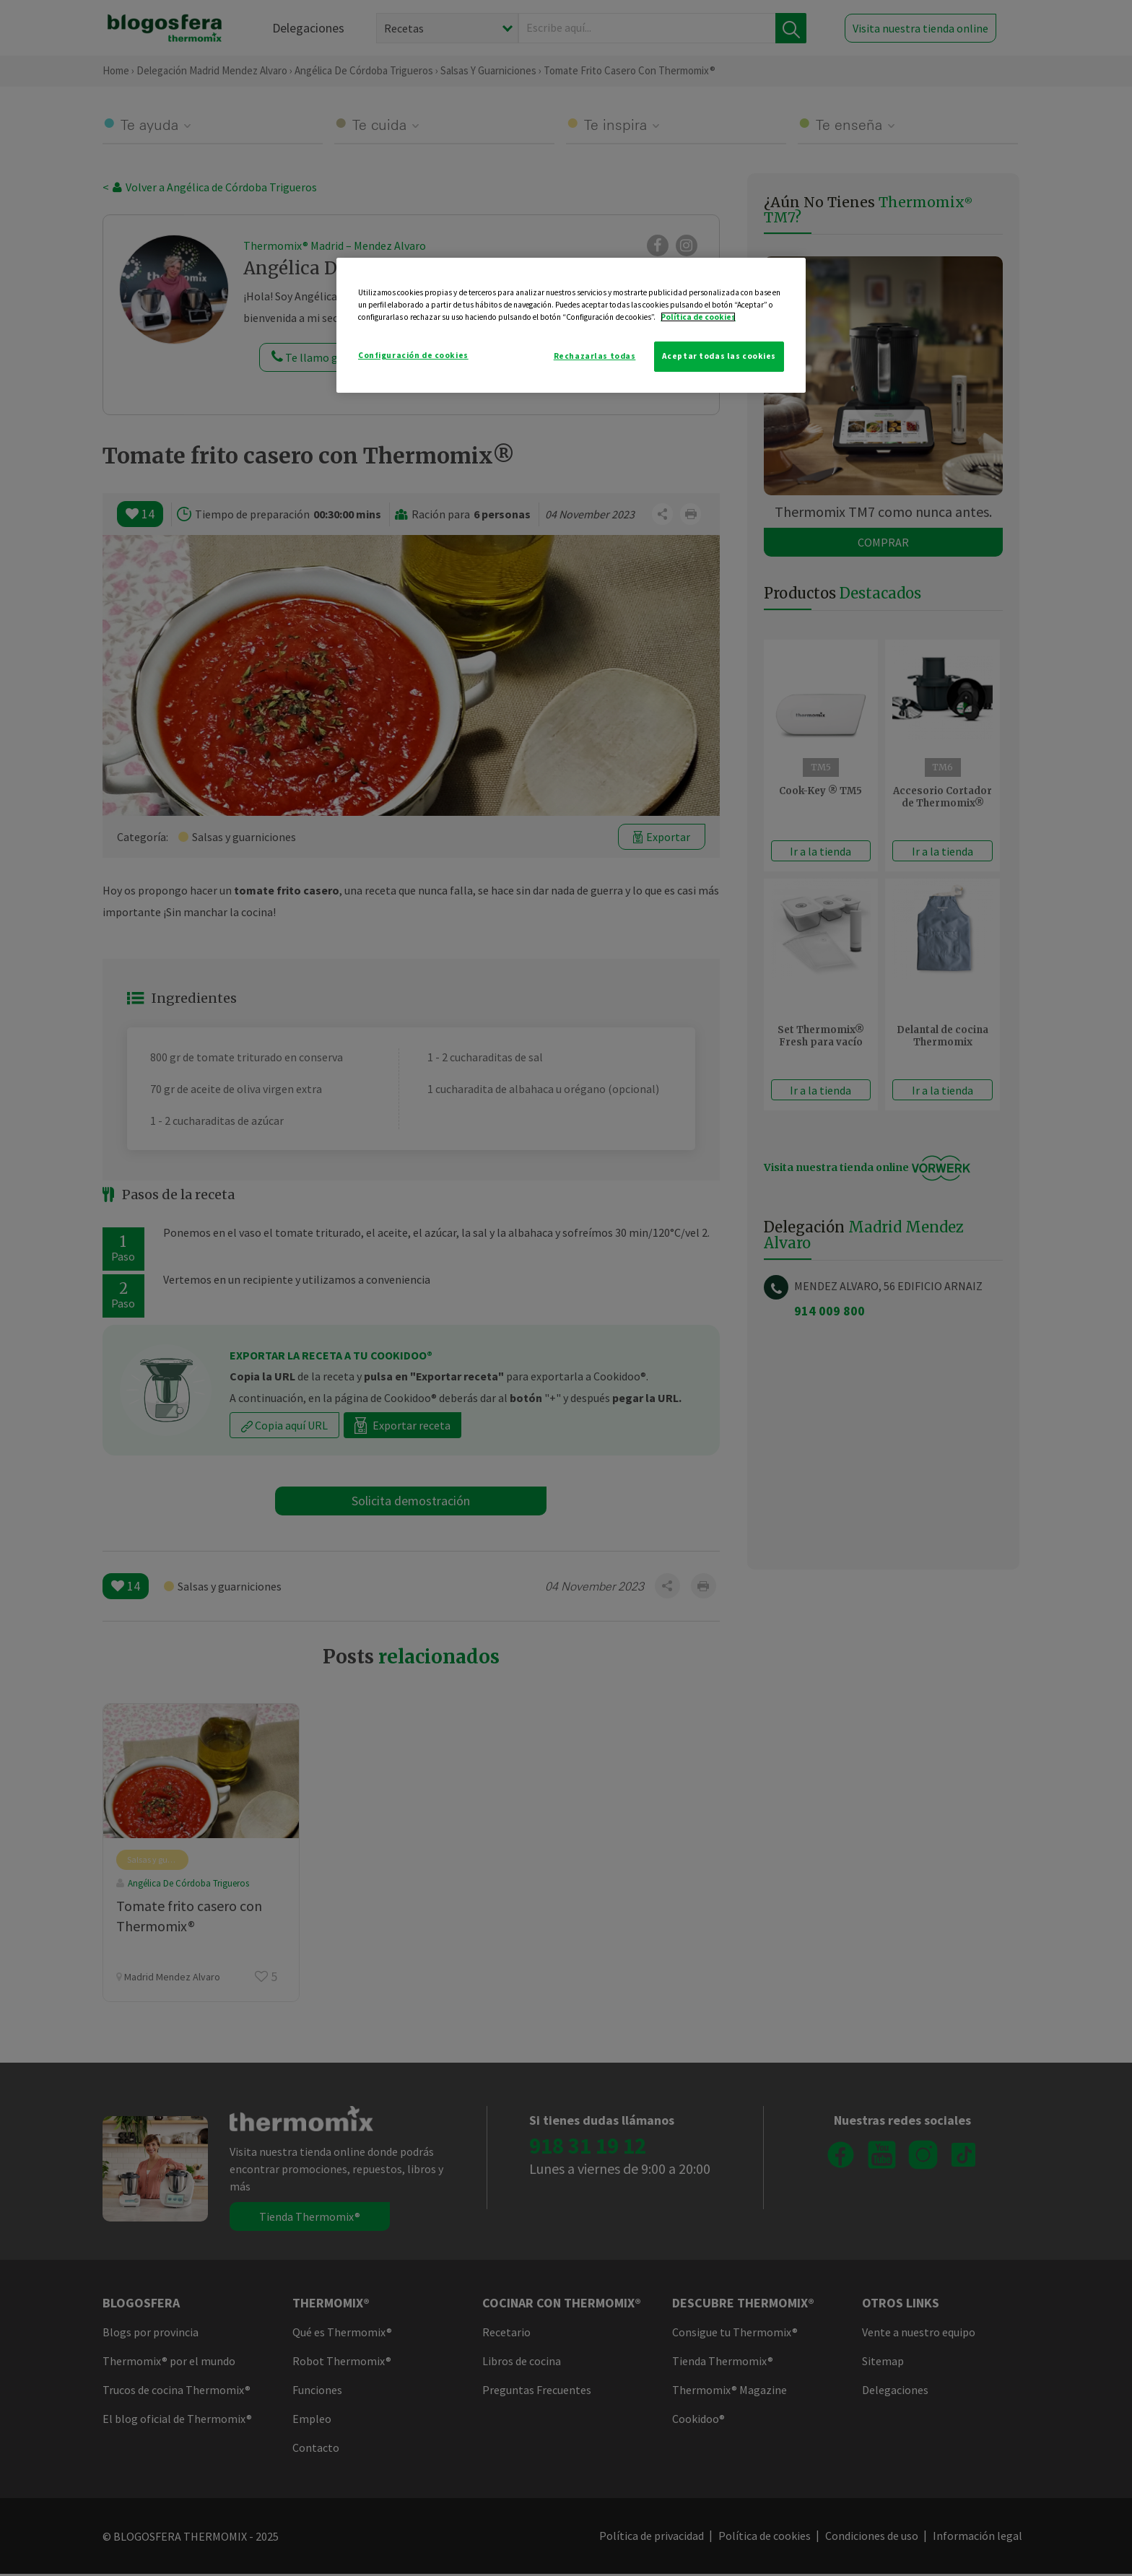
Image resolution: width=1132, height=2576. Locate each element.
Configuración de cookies (413, 355)
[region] (571, 325)
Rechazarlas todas (595, 356)
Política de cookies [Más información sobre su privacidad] (698, 317)
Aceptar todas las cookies (719, 356)
